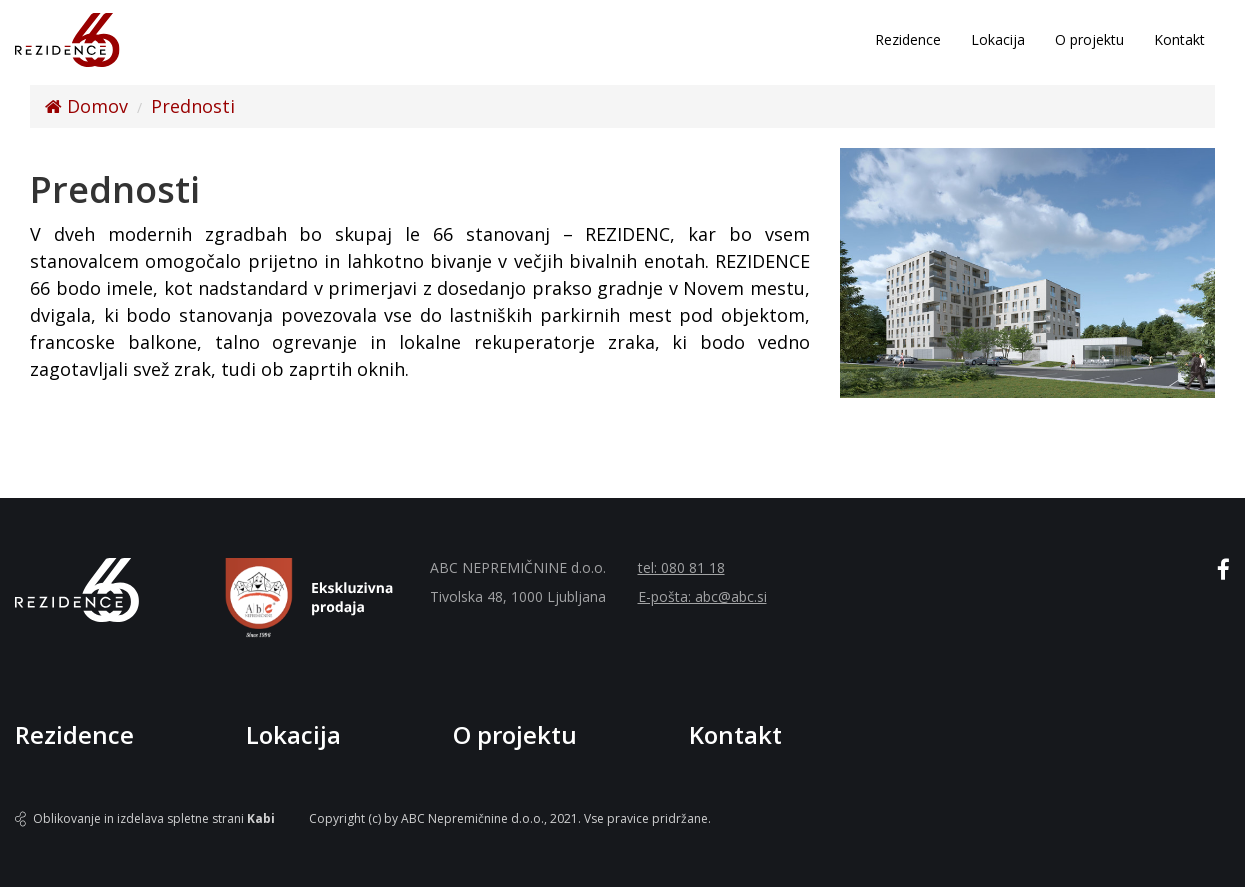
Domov (86, 106)
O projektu (1089, 39)
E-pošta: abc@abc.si (702, 596)
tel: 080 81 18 (681, 567)
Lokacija (998, 39)
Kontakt (1179, 39)
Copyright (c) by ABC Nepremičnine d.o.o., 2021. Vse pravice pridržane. (510, 818)
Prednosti (193, 106)
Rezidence (908, 39)
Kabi (261, 818)
